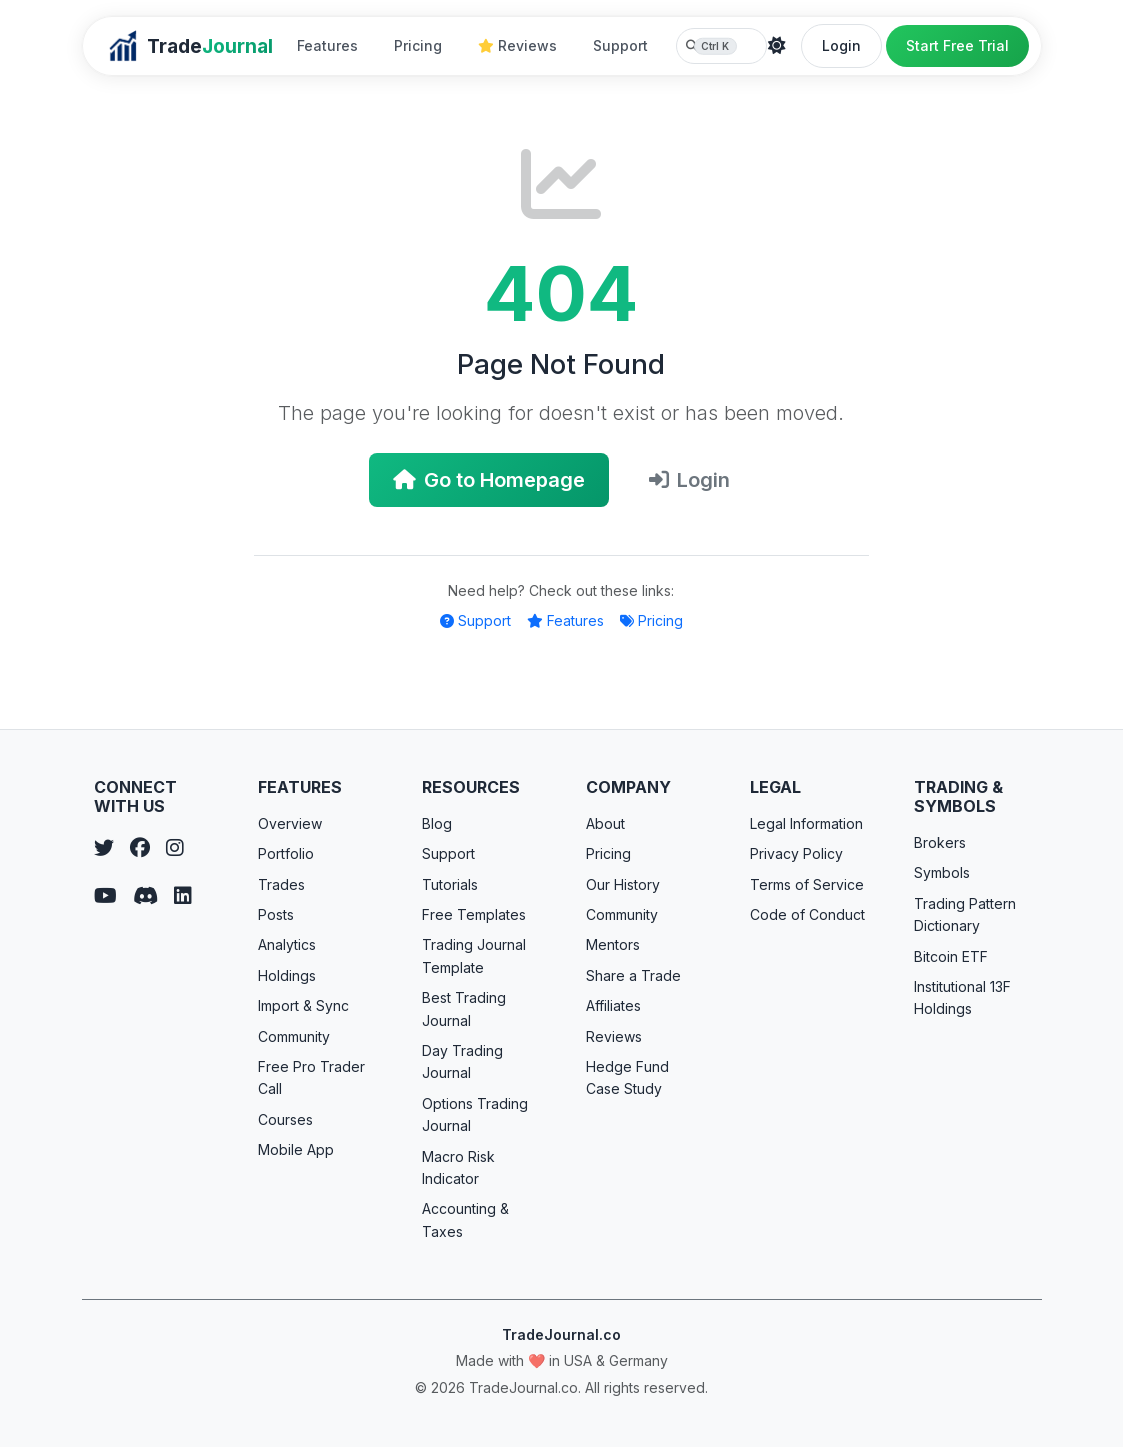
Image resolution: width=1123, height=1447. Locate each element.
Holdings (287, 975)
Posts (276, 914)
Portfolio (286, 853)
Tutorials (450, 884)
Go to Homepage (489, 480)
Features (327, 45)
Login (841, 45)
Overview (290, 823)
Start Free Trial (957, 45)
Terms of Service (807, 884)
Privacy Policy (796, 853)
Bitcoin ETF (951, 956)
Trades (281, 884)
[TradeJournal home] (190, 46)
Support (620, 45)
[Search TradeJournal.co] (722, 46)
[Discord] (145, 896)
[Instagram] (175, 848)
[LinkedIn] (183, 896)
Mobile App (296, 1149)
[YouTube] (105, 896)
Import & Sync (303, 1005)
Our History (623, 884)
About (605, 823)
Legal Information (806, 823)
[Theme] (777, 46)
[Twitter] (104, 848)
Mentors (613, 944)
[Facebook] (140, 848)
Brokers (940, 842)
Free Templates (474, 914)
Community (294, 1036)
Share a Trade (633, 975)
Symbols (942, 872)
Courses (285, 1119)
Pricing (418, 45)
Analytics (287, 944)
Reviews (517, 45)
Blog (437, 823)
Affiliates (613, 1005)
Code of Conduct (807, 914)
